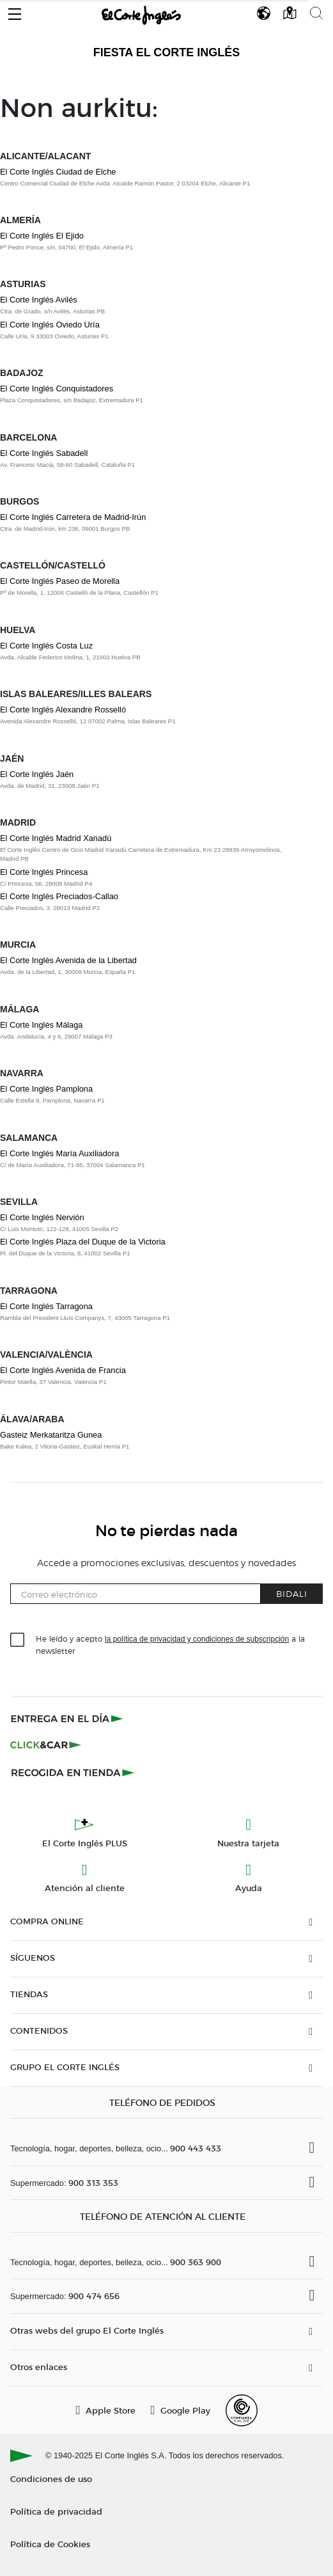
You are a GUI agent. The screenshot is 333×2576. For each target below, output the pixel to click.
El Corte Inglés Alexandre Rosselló (63, 709)
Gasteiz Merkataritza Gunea (51, 1435)
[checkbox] (18, 1640)
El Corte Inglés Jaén (37, 774)
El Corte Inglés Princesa (44, 872)
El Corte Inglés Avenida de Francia (63, 1370)
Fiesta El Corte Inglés (166, 52)
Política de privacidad (56, 2511)
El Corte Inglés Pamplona (46, 1089)
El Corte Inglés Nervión (42, 1217)
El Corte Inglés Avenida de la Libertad (68, 960)
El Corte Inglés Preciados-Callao (59, 896)
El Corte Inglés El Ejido (42, 235)
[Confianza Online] (242, 2410)
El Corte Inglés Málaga (41, 1025)
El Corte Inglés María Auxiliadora (59, 1153)
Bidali (291, 1593)
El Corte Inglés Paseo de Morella (60, 581)
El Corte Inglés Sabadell (44, 453)
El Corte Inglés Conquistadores (56, 388)
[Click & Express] (68, 1718)
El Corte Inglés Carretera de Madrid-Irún (73, 517)
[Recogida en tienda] (73, 1772)
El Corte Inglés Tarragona (46, 1306)
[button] (14, 11)
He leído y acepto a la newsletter (170, 1644)
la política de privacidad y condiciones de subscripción (197, 1639)
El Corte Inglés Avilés (38, 299)
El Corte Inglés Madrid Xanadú (55, 838)
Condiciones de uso (51, 2478)
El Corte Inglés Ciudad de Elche (58, 172)
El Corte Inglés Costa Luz (46, 645)
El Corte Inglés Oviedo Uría (50, 324)
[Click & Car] (45, 1745)
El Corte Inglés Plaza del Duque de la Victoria (83, 1241)
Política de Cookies (50, 2544)
